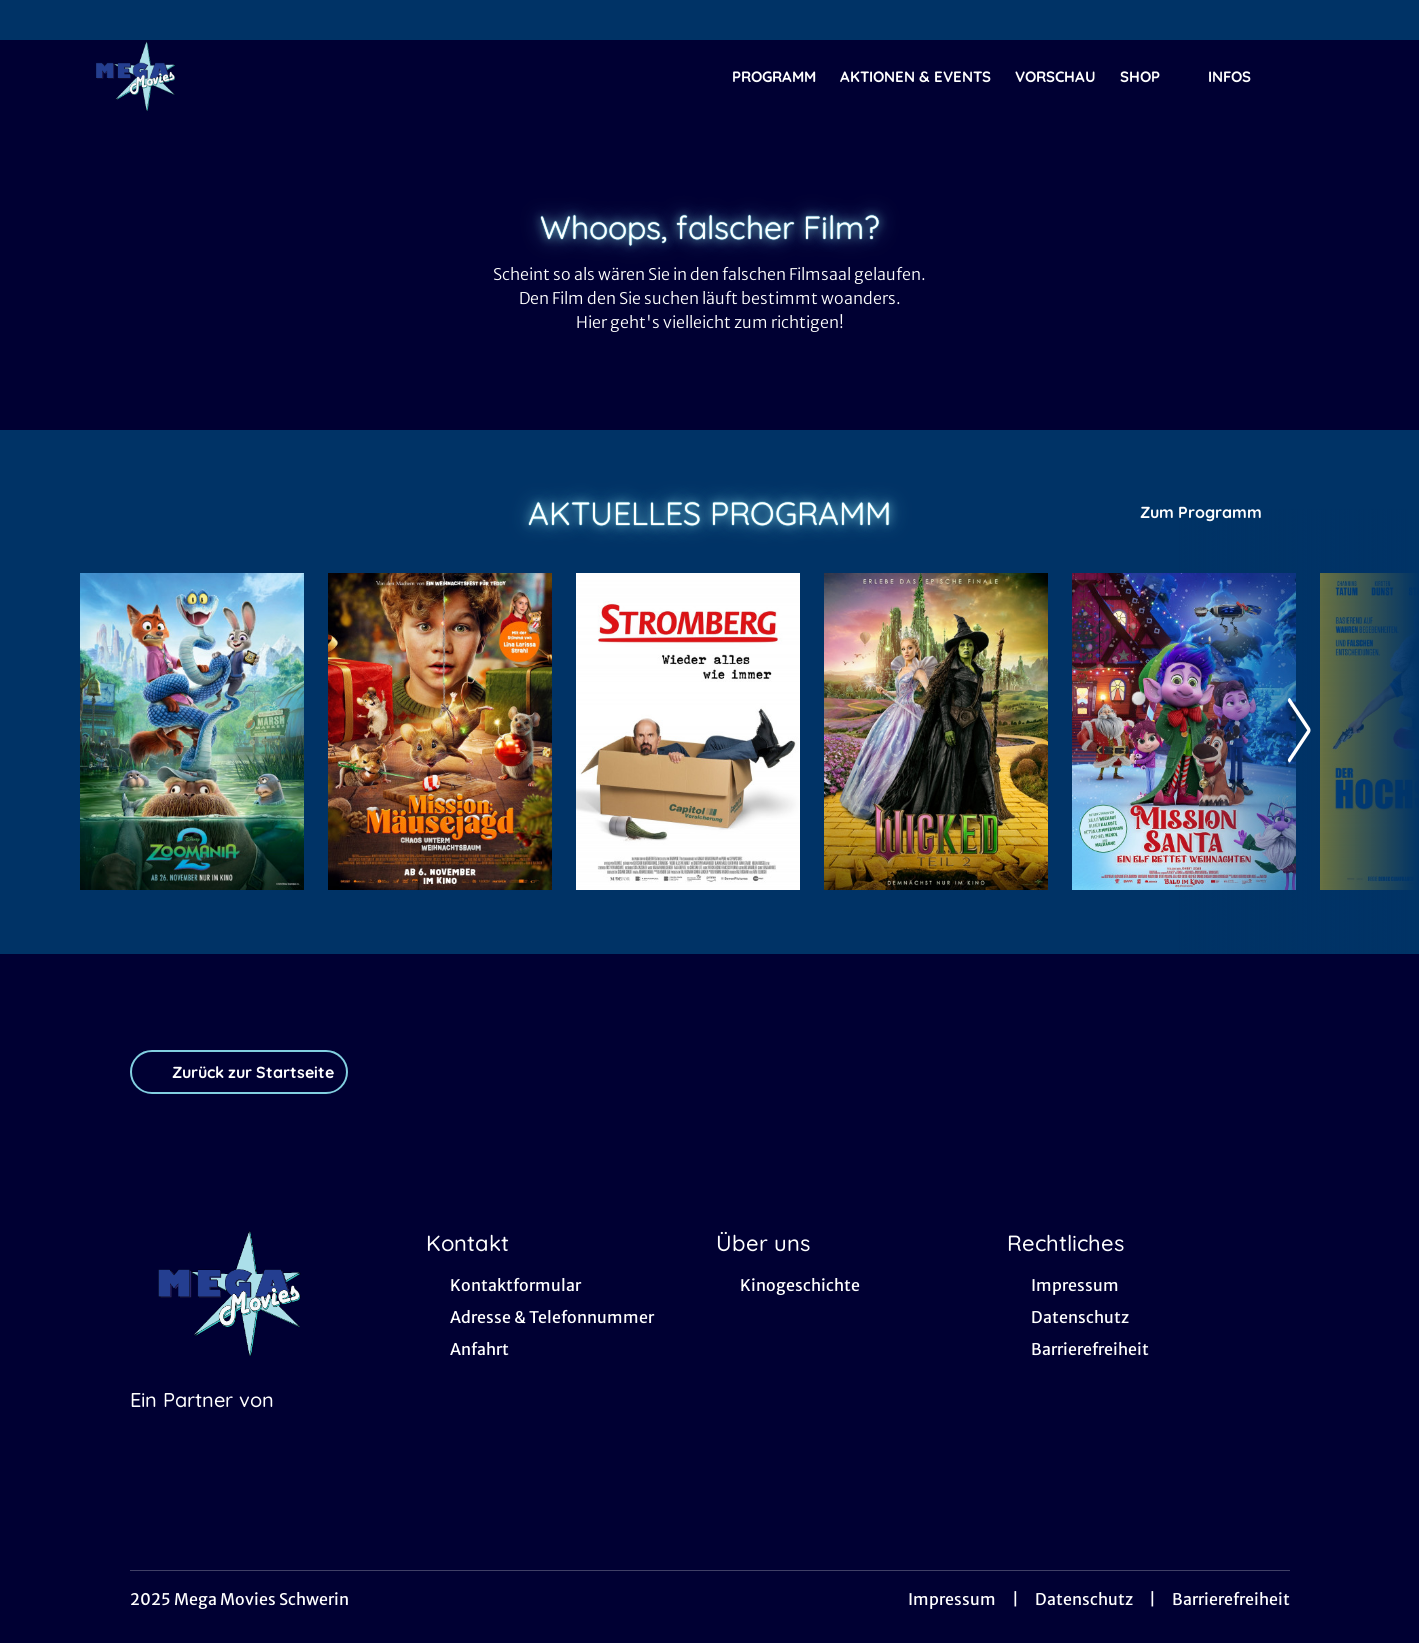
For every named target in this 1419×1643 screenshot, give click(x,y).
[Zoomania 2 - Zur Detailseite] (192, 731)
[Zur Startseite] (220, 76)
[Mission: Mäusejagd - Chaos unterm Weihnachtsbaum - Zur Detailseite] (440, 731)
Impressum (952, 1599)
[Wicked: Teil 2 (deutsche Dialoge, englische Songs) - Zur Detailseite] (936, 731)
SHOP (1152, 77)
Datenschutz (1084, 1599)
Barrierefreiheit (1231, 1599)
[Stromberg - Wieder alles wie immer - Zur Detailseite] (688, 731)
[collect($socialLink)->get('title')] (36, 20)
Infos (1241, 77)
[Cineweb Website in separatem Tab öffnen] (202, 1425)
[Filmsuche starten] (1319, 76)
